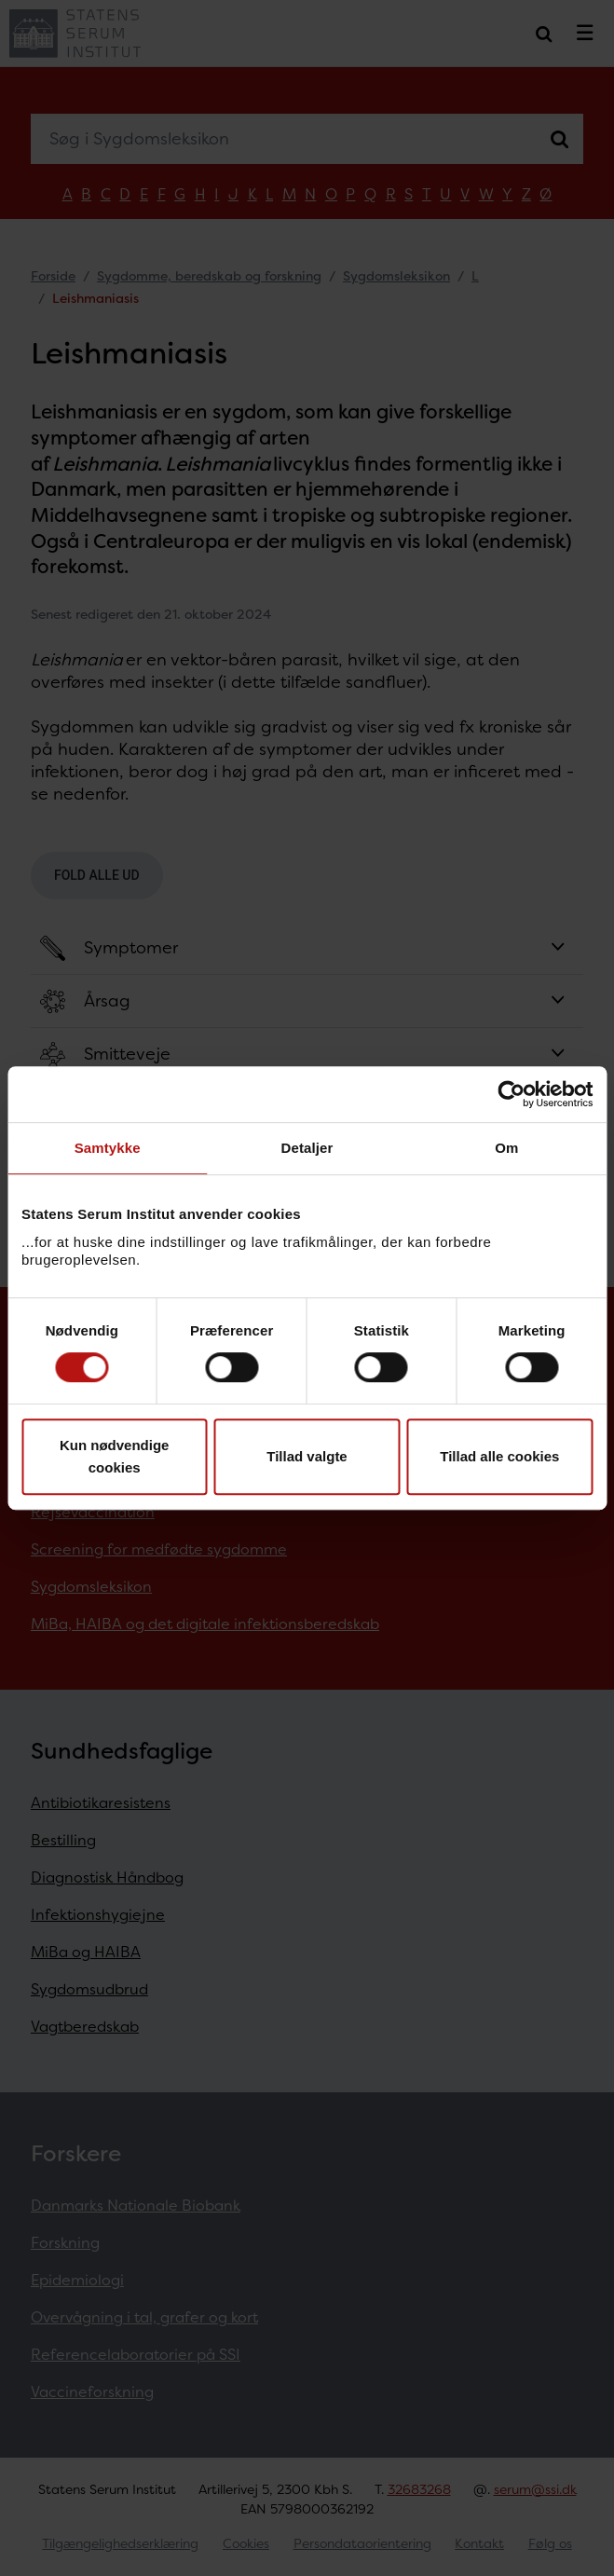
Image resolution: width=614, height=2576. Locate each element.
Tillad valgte (306, 1456)
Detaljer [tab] (307, 1148)
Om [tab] (506, 1148)
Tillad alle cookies (499, 1456)
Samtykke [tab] (108, 1148)
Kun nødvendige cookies (115, 1456)
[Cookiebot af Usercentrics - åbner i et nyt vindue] (511, 1094)
